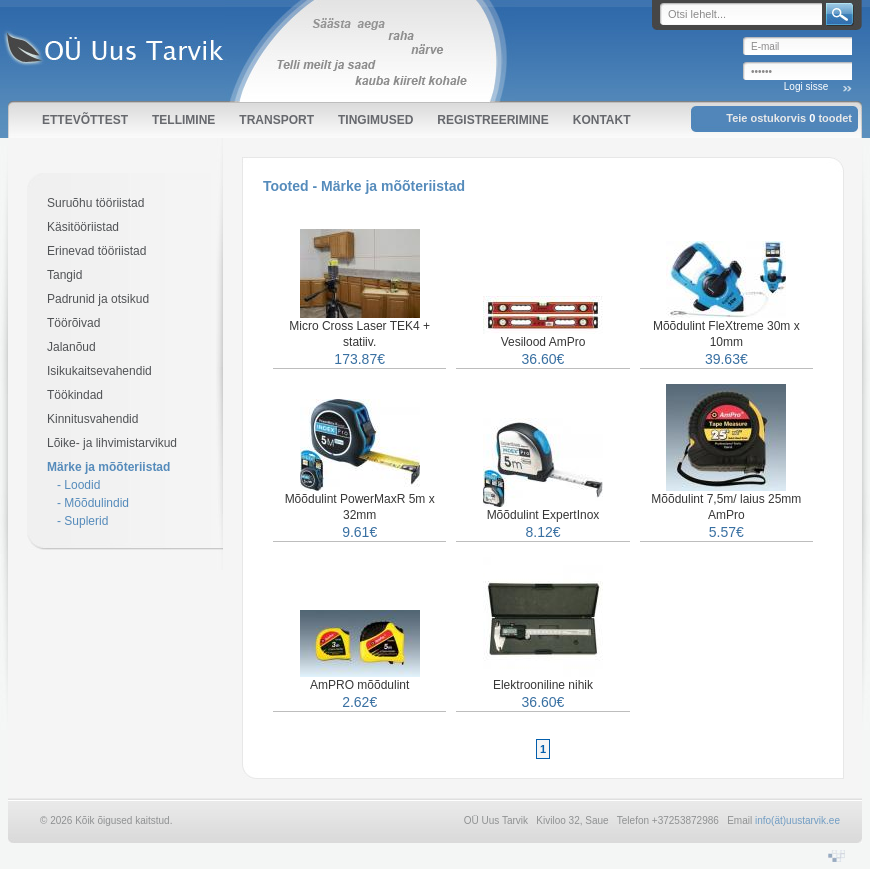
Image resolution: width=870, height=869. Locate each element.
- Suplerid (82, 521)
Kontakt (602, 120)
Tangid (64, 275)
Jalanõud (71, 347)
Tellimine (183, 120)
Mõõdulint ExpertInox (543, 515)
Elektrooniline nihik (543, 685)
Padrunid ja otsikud (98, 299)
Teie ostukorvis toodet (789, 118)
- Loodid (78, 485)
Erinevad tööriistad (96, 251)
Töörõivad (73, 323)
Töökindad (75, 395)
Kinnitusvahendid (92, 419)
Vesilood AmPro (543, 342)
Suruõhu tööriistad (95, 203)
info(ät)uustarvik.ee (797, 820)
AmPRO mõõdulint (359, 685)
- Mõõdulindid (93, 503)
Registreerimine (492, 120)
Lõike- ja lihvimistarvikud (112, 443)
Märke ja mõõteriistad (108, 467)
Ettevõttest (85, 120)
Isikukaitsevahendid (99, 371)
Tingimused (375, 120)
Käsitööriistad (83, 227)
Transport (276, 120)
